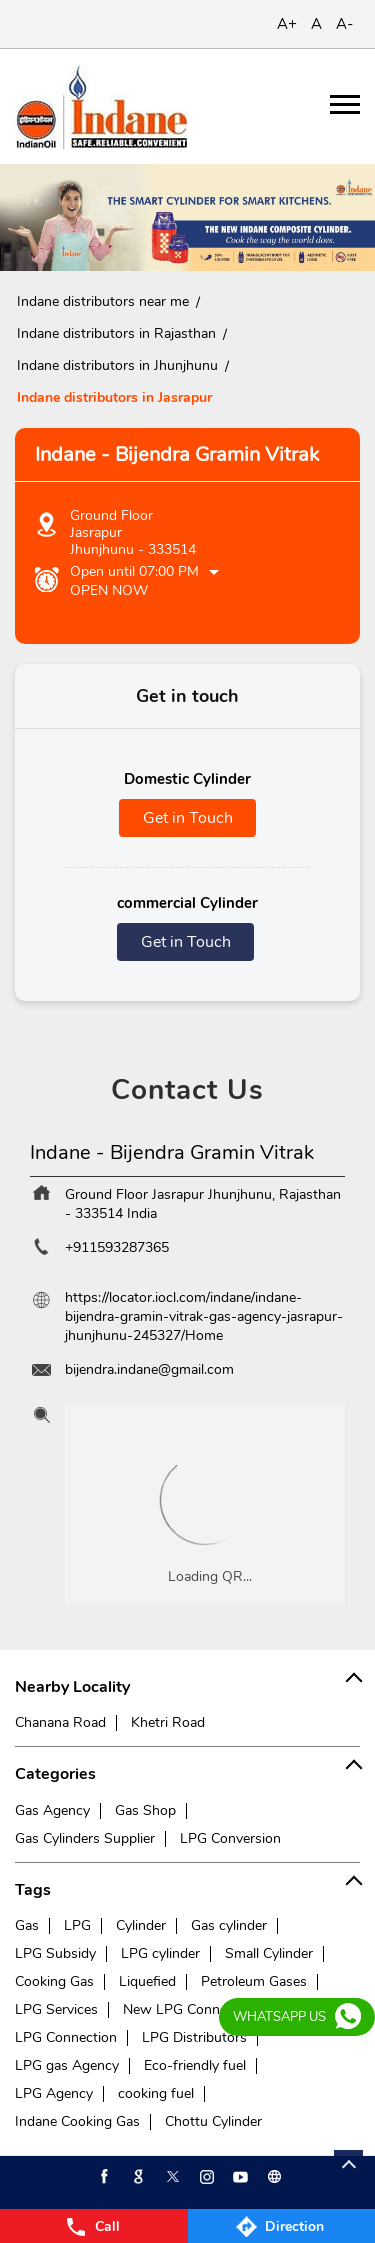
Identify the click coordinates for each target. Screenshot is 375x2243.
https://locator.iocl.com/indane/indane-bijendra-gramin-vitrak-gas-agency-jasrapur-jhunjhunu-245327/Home (204, 1316)
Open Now (109, 590)
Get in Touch (188, 818)
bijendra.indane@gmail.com (149, 1369)
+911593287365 (117, 1247)
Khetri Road (168, 1722)
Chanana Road (60, 1722)
